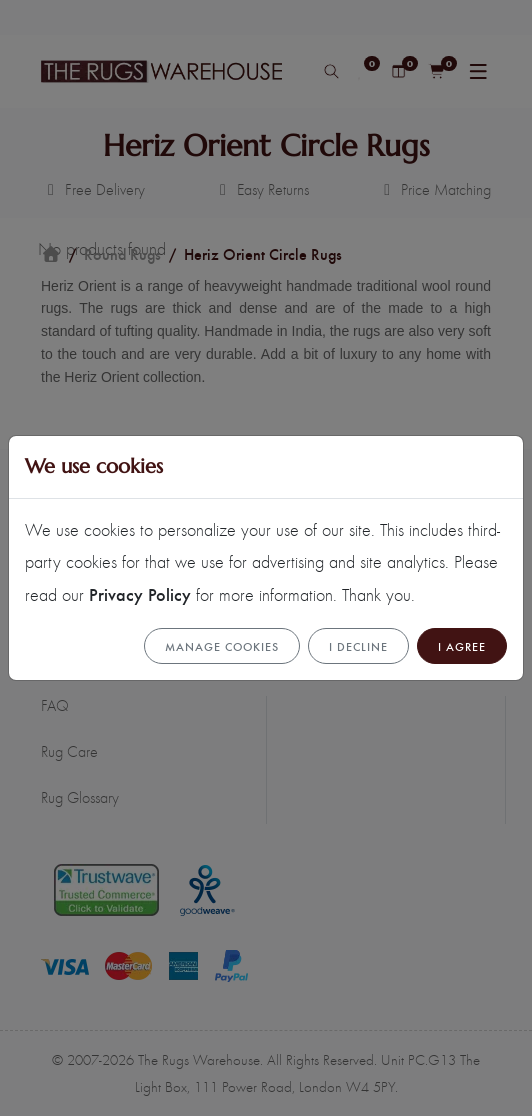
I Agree (462, 646)
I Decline (358, 646)
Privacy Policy (140, 593)
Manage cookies (222, 646)
